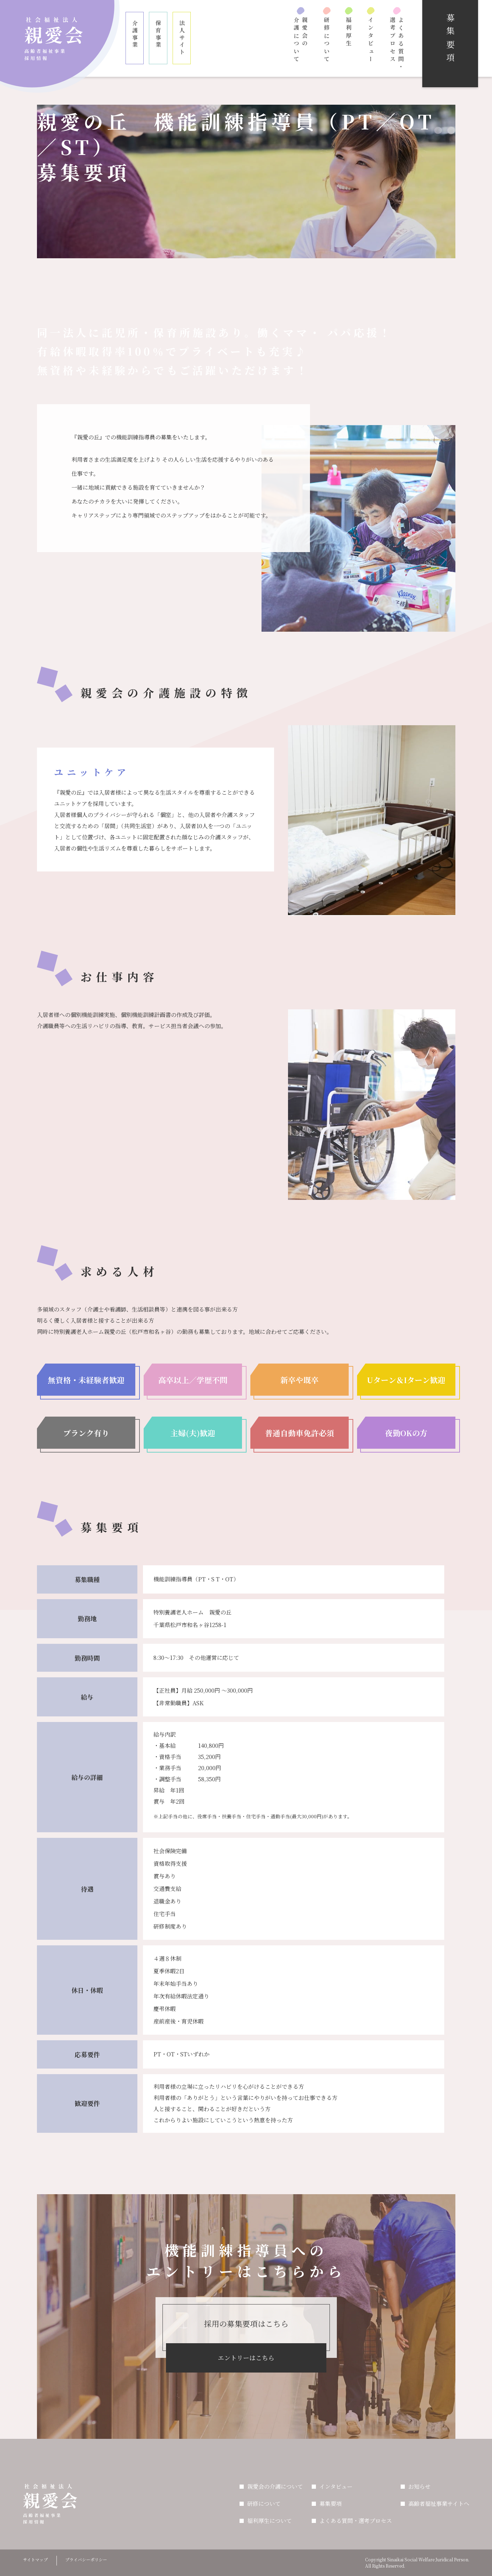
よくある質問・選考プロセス (397, 44)
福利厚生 (349, 32)
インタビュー (371, 40)
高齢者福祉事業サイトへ (438, 2504)
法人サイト (182, 38)
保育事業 (158, 34)
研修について (327, 40)
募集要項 (330, 2504)
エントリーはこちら (246, 2357)
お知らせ (419, 2486)
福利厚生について (269, 2521)
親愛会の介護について (301, 40)
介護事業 (135, 34)
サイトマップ (35, 2559)
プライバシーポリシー (86, 2559)
